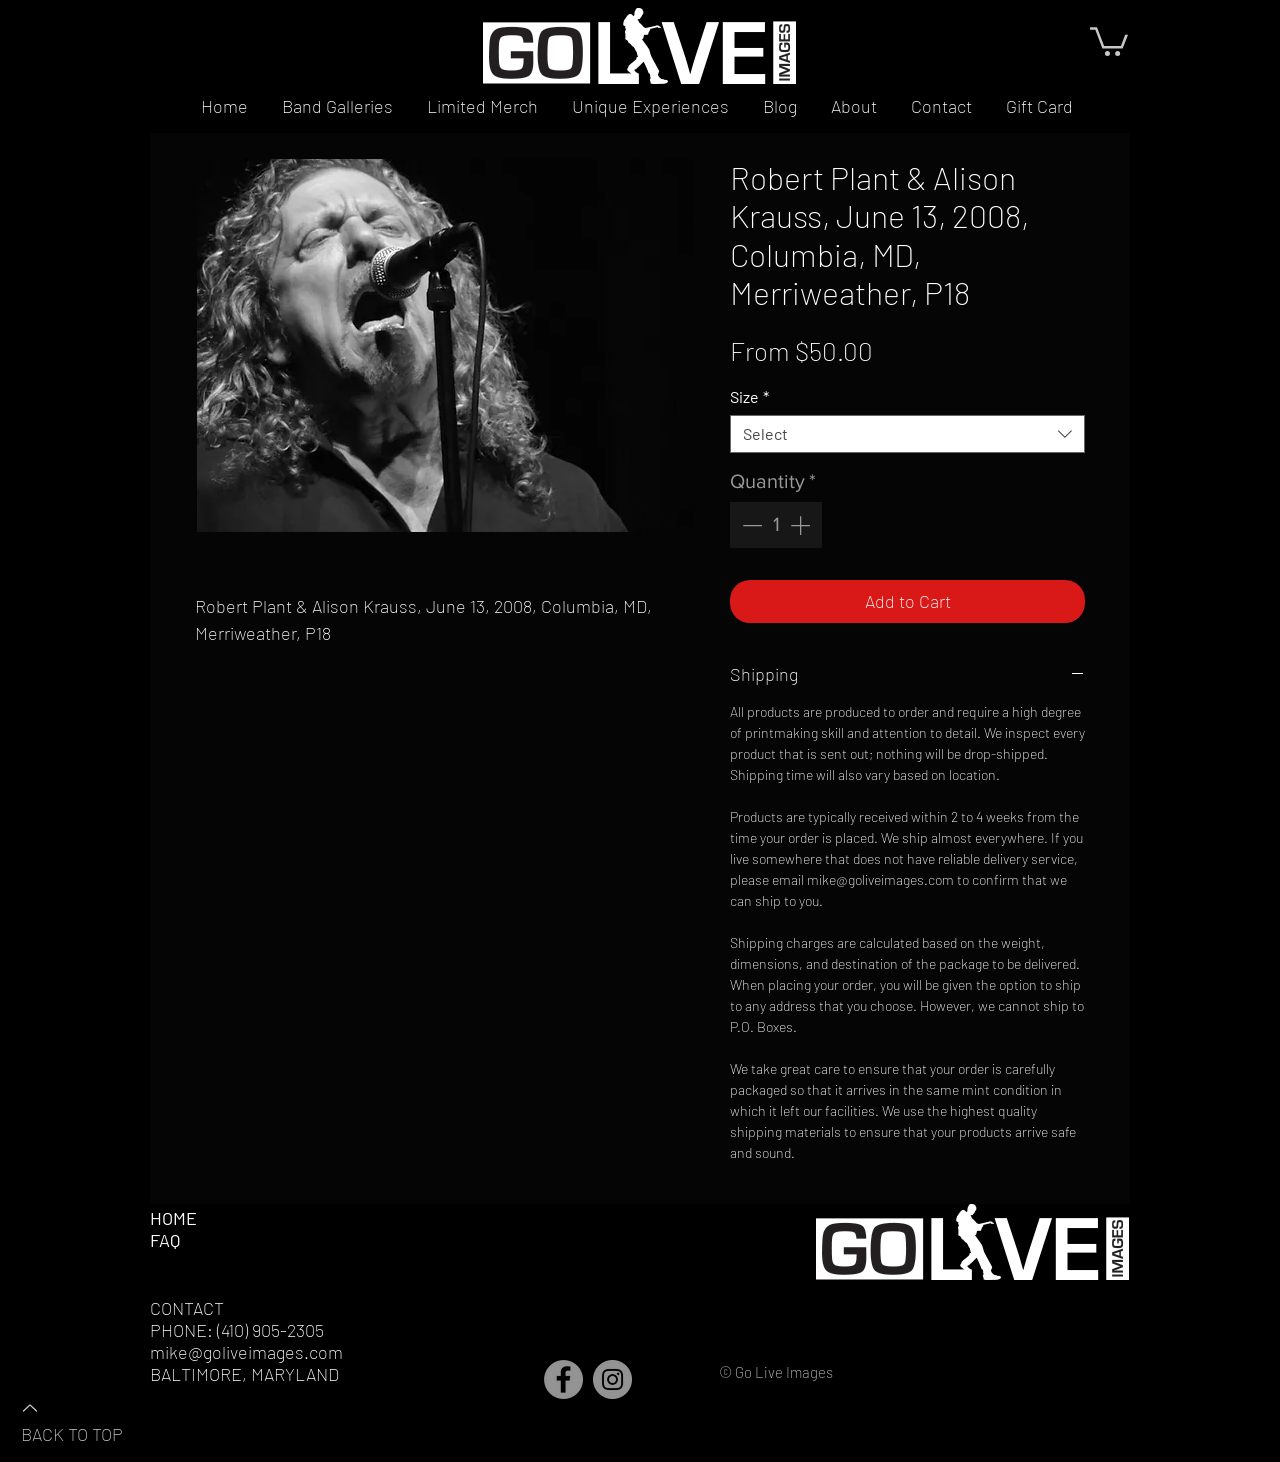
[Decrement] (750, 525)
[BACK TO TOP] (91, 1420)
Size (749, 396)
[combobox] (907, 434)
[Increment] (802, 525)
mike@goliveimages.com (246, 1352)
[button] (1109, 40)
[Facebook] (563, 1379)
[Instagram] (612, 1379)
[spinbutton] (776, 525)
